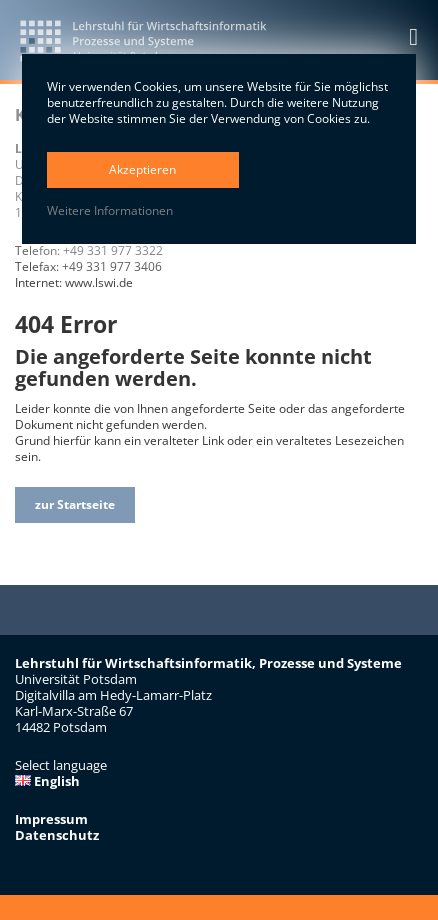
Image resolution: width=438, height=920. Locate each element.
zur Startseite (75, 504)
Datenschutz (57, 835)
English (47, 781)
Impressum (51, 819)
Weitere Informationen (110, 211)
